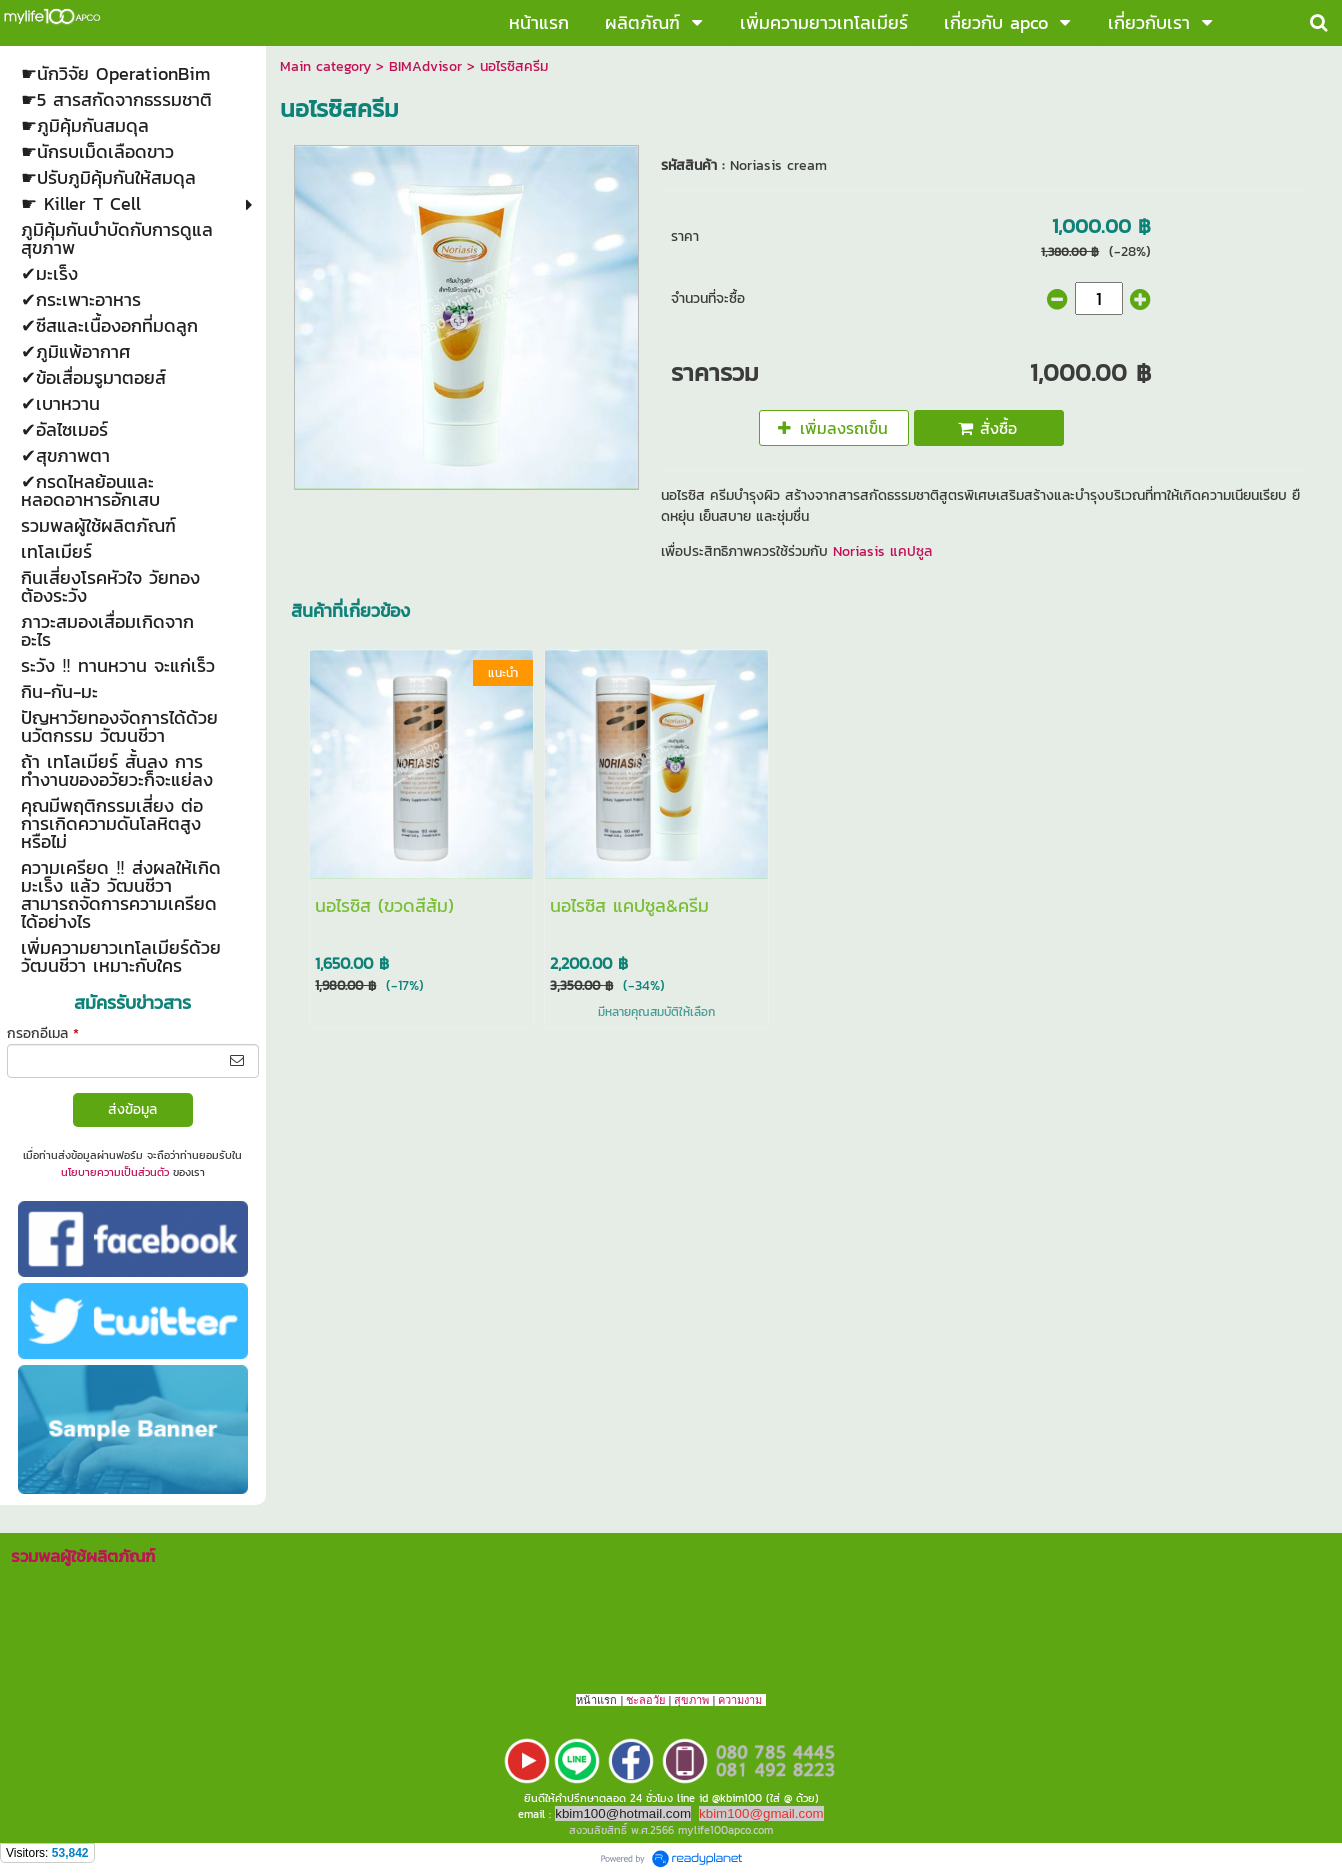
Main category (325, 66)
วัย (659, 1700)
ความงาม (740, 1700)
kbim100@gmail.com (761, 1813)
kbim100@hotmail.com (623, 1813)
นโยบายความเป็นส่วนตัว (115, 1172)
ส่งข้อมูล (132, 1109)
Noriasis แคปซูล (880, 551)
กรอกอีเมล (43, 1033)
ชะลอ (639, 1700)
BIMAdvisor (425, 66)
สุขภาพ (691, 1700)
